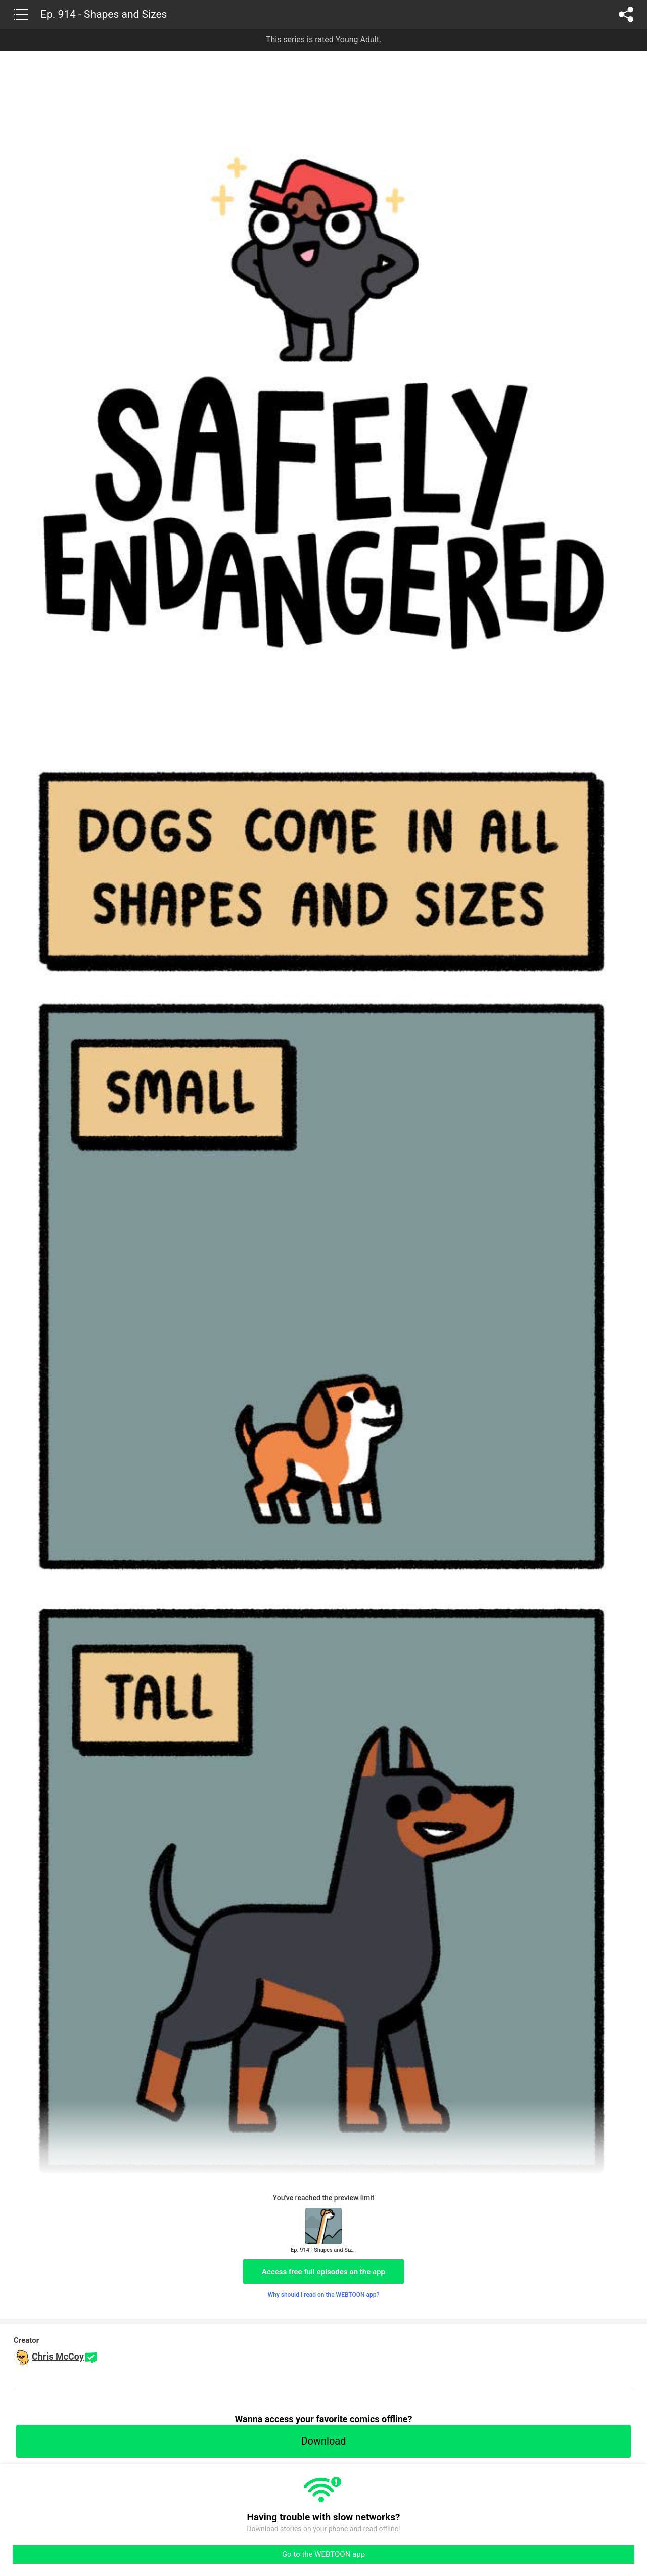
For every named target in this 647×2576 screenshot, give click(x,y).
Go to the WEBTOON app (323, 2554)
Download (323, 2441)
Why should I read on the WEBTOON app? (324, 2294)
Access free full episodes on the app (323, 2271)
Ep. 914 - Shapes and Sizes (103, 14)
